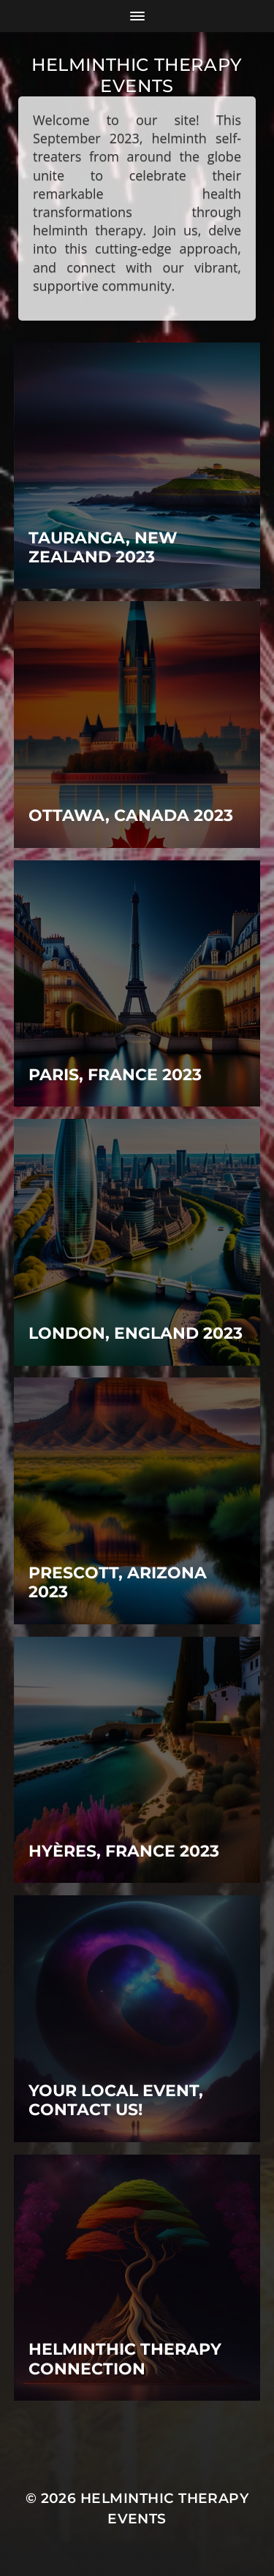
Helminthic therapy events (137, 75)
